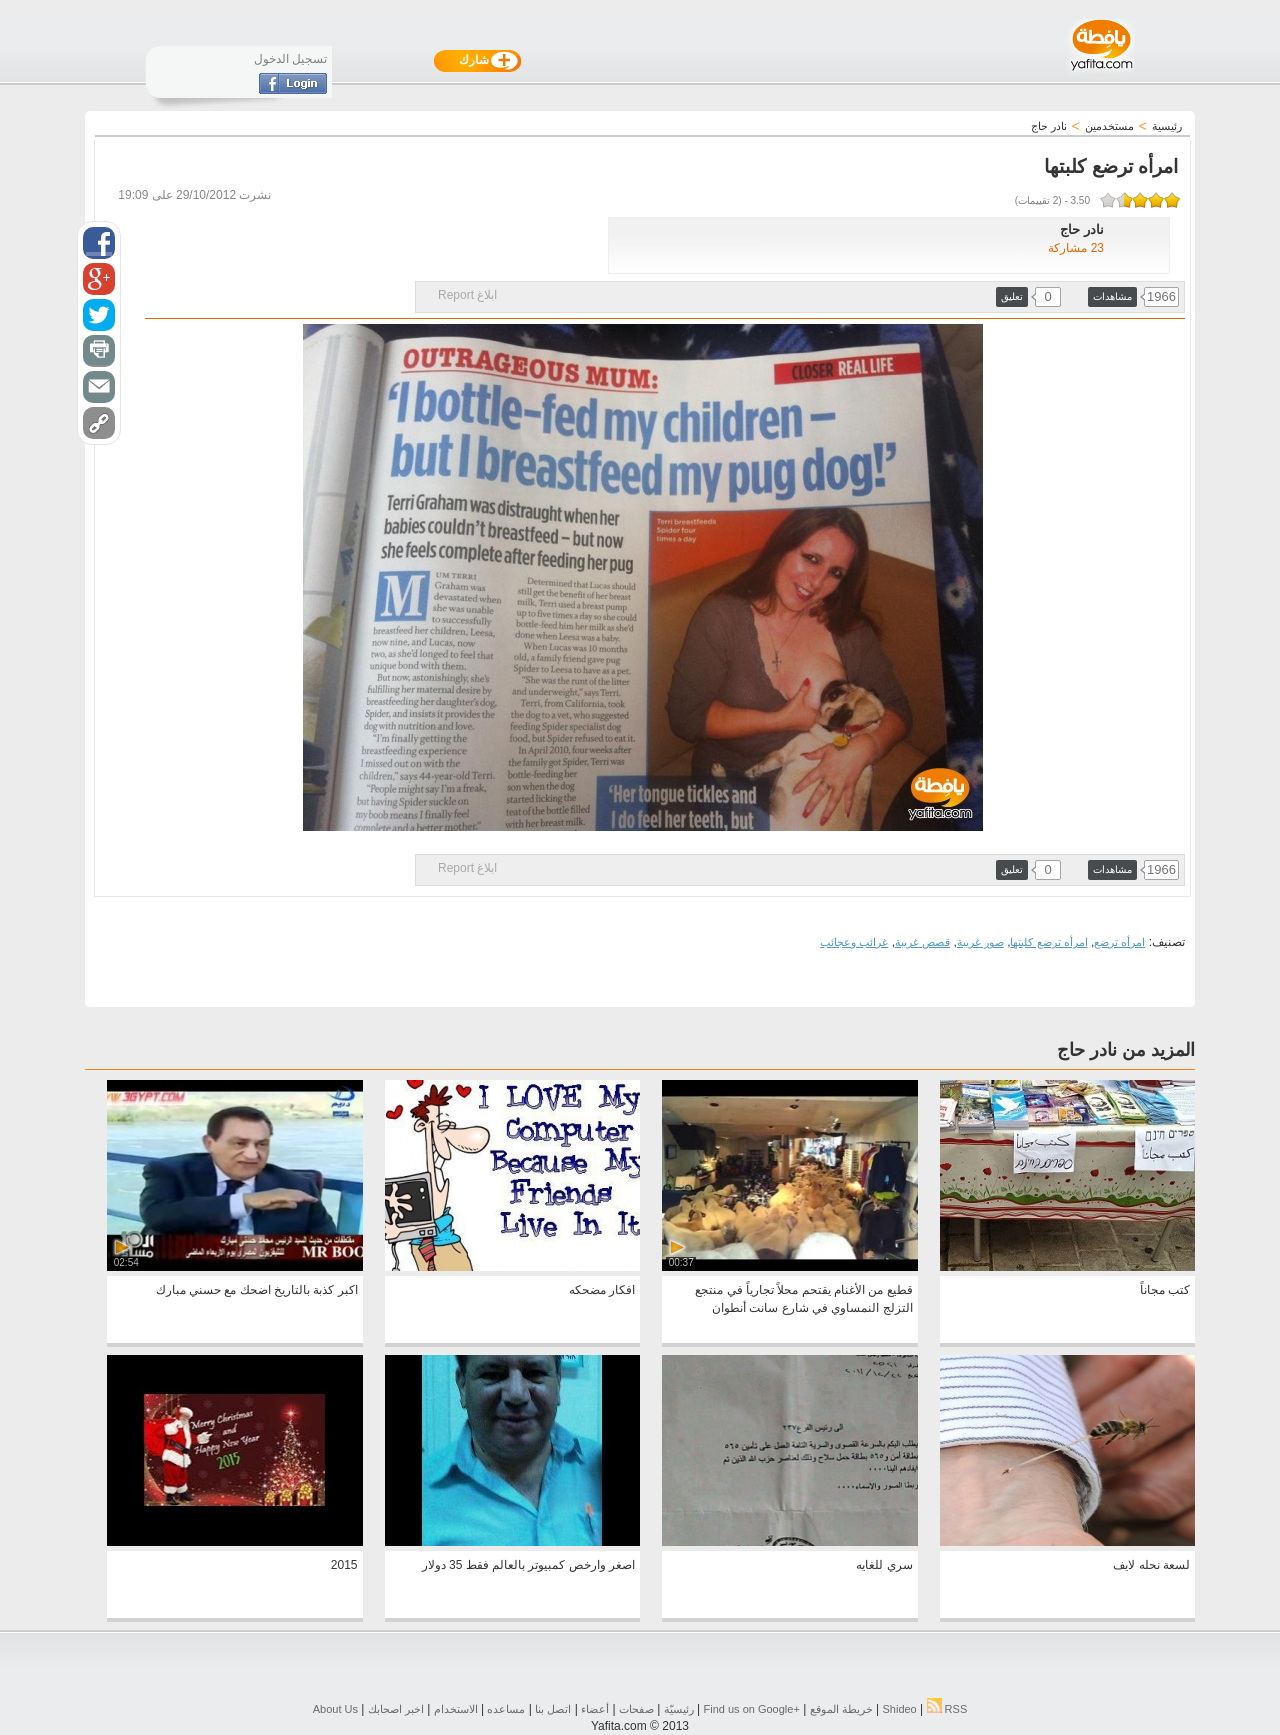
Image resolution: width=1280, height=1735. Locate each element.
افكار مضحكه (602, 1290)
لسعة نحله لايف (1151, 1565)
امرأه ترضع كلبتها (1048, 942)
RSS (947, 1709)
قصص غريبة (922, 942)
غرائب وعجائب (854, 942)
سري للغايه (884, 1565)
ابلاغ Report (467, 295)
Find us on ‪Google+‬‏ (752, 1709)
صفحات (636, 1709)
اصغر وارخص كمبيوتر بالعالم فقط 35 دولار (528, 1565)
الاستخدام (456, 1709)
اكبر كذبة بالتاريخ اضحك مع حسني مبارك (257, 1290)
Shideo (899, 1709)
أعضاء (595, 1709)
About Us (335, 1709)
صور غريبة (980, 942)
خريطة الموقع (841, 1709)
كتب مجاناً (1165, 1290)
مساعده (506, 1709)
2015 (344, 1565)
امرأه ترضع (1119, 942)
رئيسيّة (679, 1709)
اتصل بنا (553, 1709)
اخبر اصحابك (396, 1709)
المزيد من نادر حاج (1126, 1050)
